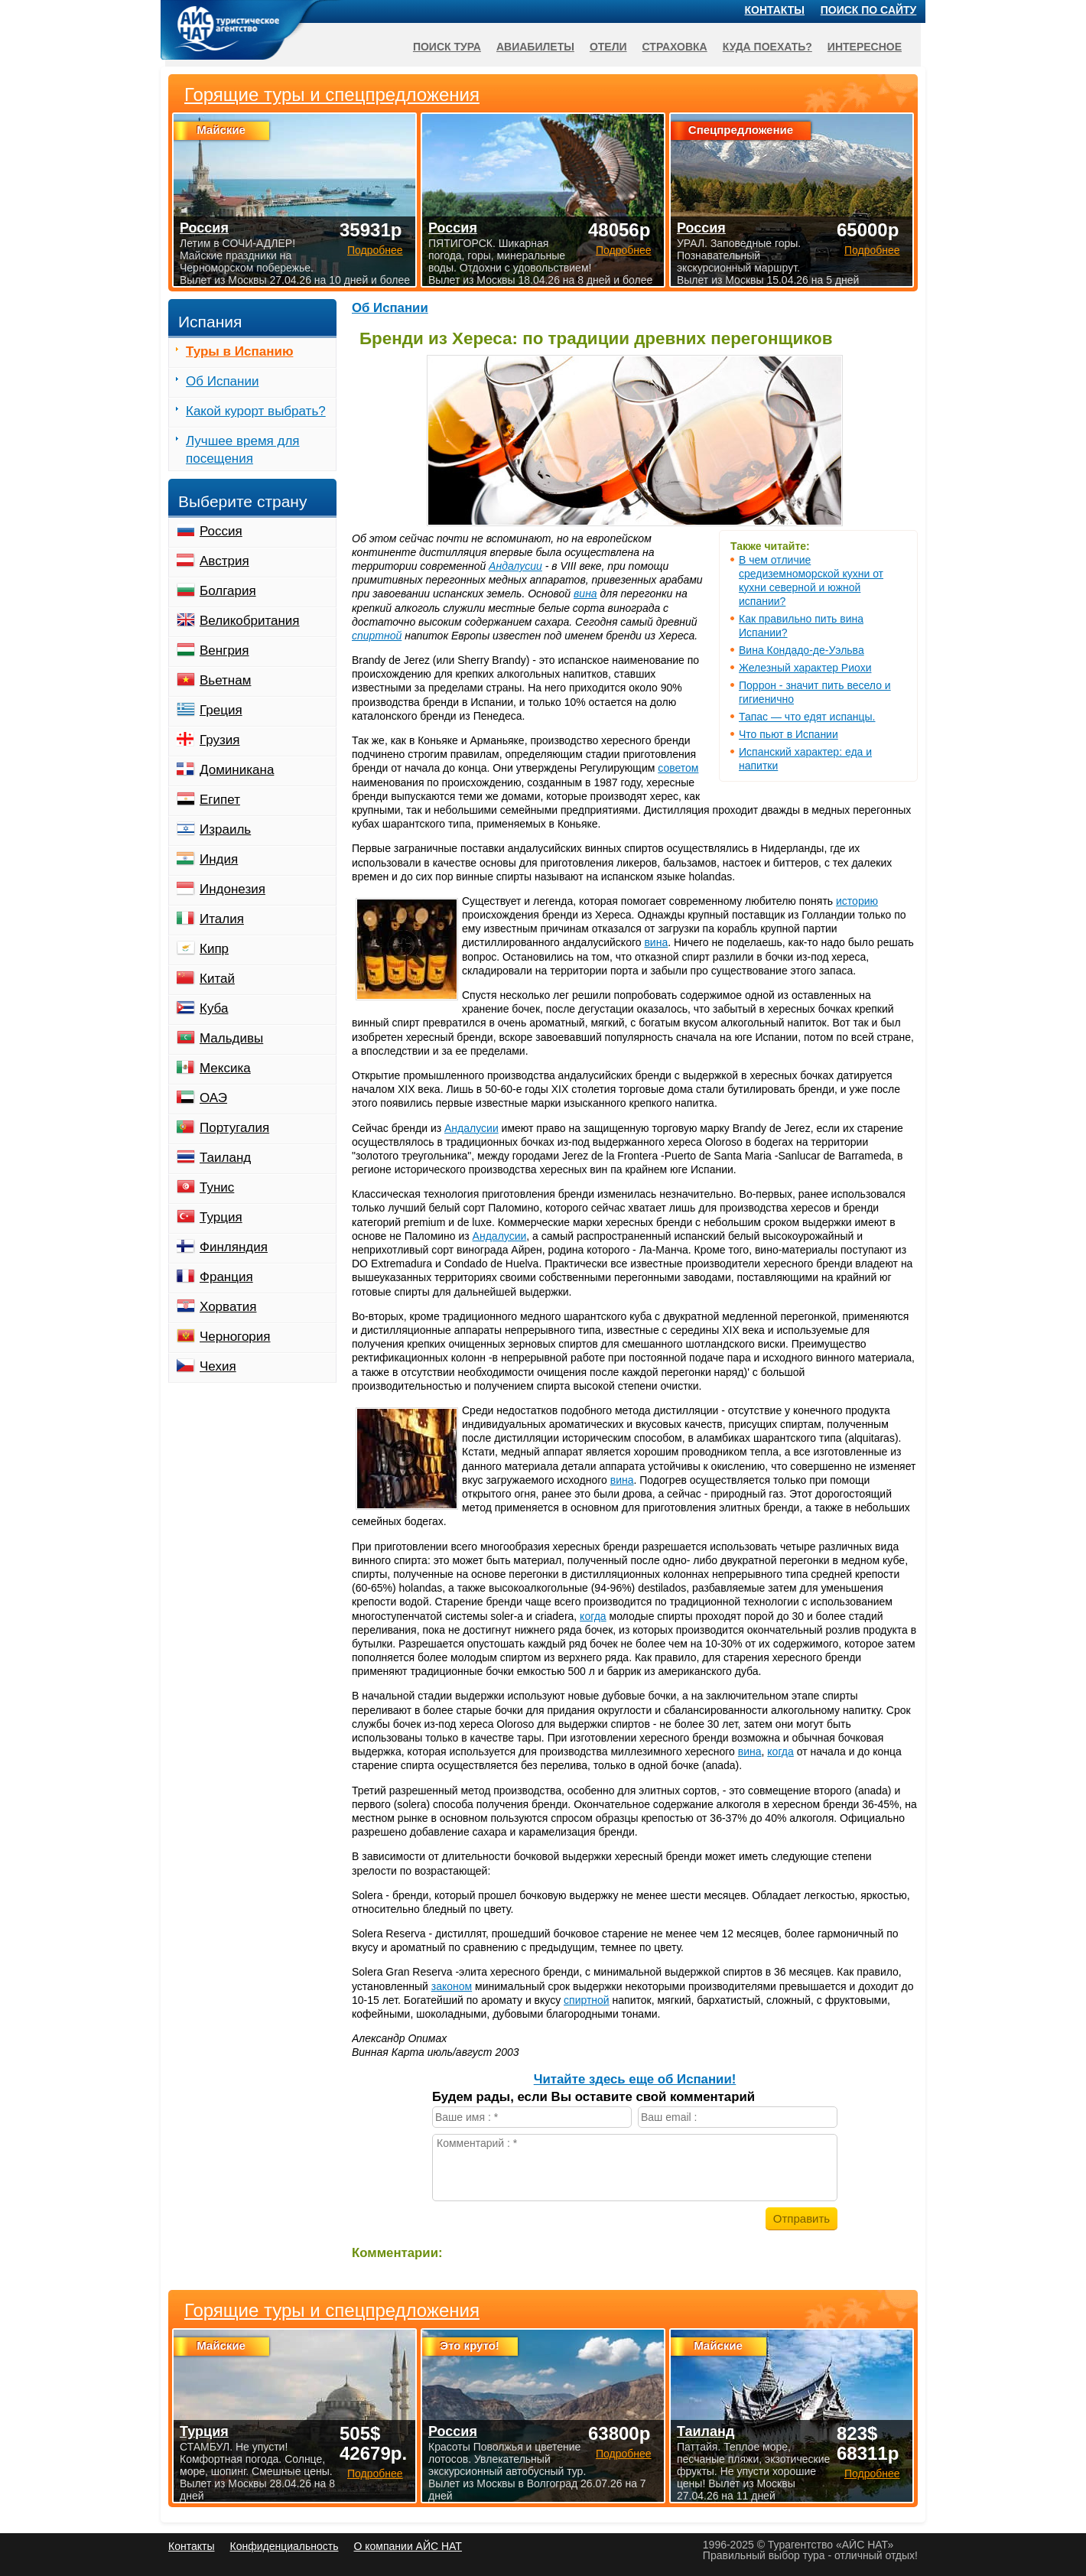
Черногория (235, 1336)
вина (585, 593)
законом (451, 1986)
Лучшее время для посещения (243, 450)
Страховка (674, 47)
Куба (214, 1008)
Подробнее (375, 2473)
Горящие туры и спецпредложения (332, 2311)
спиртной (377, 635)
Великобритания (250, 620)
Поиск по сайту (869, 10)
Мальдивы (231, 1038)
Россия (221, 531)
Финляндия (234, 1247)
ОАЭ (213, 1098)
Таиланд (225, 1157)
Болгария (228, 591)
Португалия (234, 1127)
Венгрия (224, 650)
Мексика (225, 1068)
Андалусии (515, 566)
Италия (222, 919)
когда (593, 1616)
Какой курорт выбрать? (256, 411)
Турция (221, 1217)
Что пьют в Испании (788, 734)
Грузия (220, 740)
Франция (226, 1277)
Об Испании (390, 308)
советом (678, 768)
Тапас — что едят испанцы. (807, 717)
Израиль (225, 829)
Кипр (214, 949)
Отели (608, 47)
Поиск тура (447, 47)
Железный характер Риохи (805, 668)
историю (857, 901)
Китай (217, 978)
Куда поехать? (767, 47)
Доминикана (237, 770)
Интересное (865, 47)
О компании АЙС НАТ (408, 2546)
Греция (221, 710)
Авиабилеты (535, 47)
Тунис (217, 1187)
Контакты (775, 10)
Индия (219, 859)
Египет (220, 799)
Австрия (224, 561)
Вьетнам (225, 680)
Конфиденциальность (283, 2546)
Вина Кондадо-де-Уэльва (801, 650)
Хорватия (228, 1306)
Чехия (218, 1366)
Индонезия (232, 889)
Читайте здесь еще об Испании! (635, 2079)
